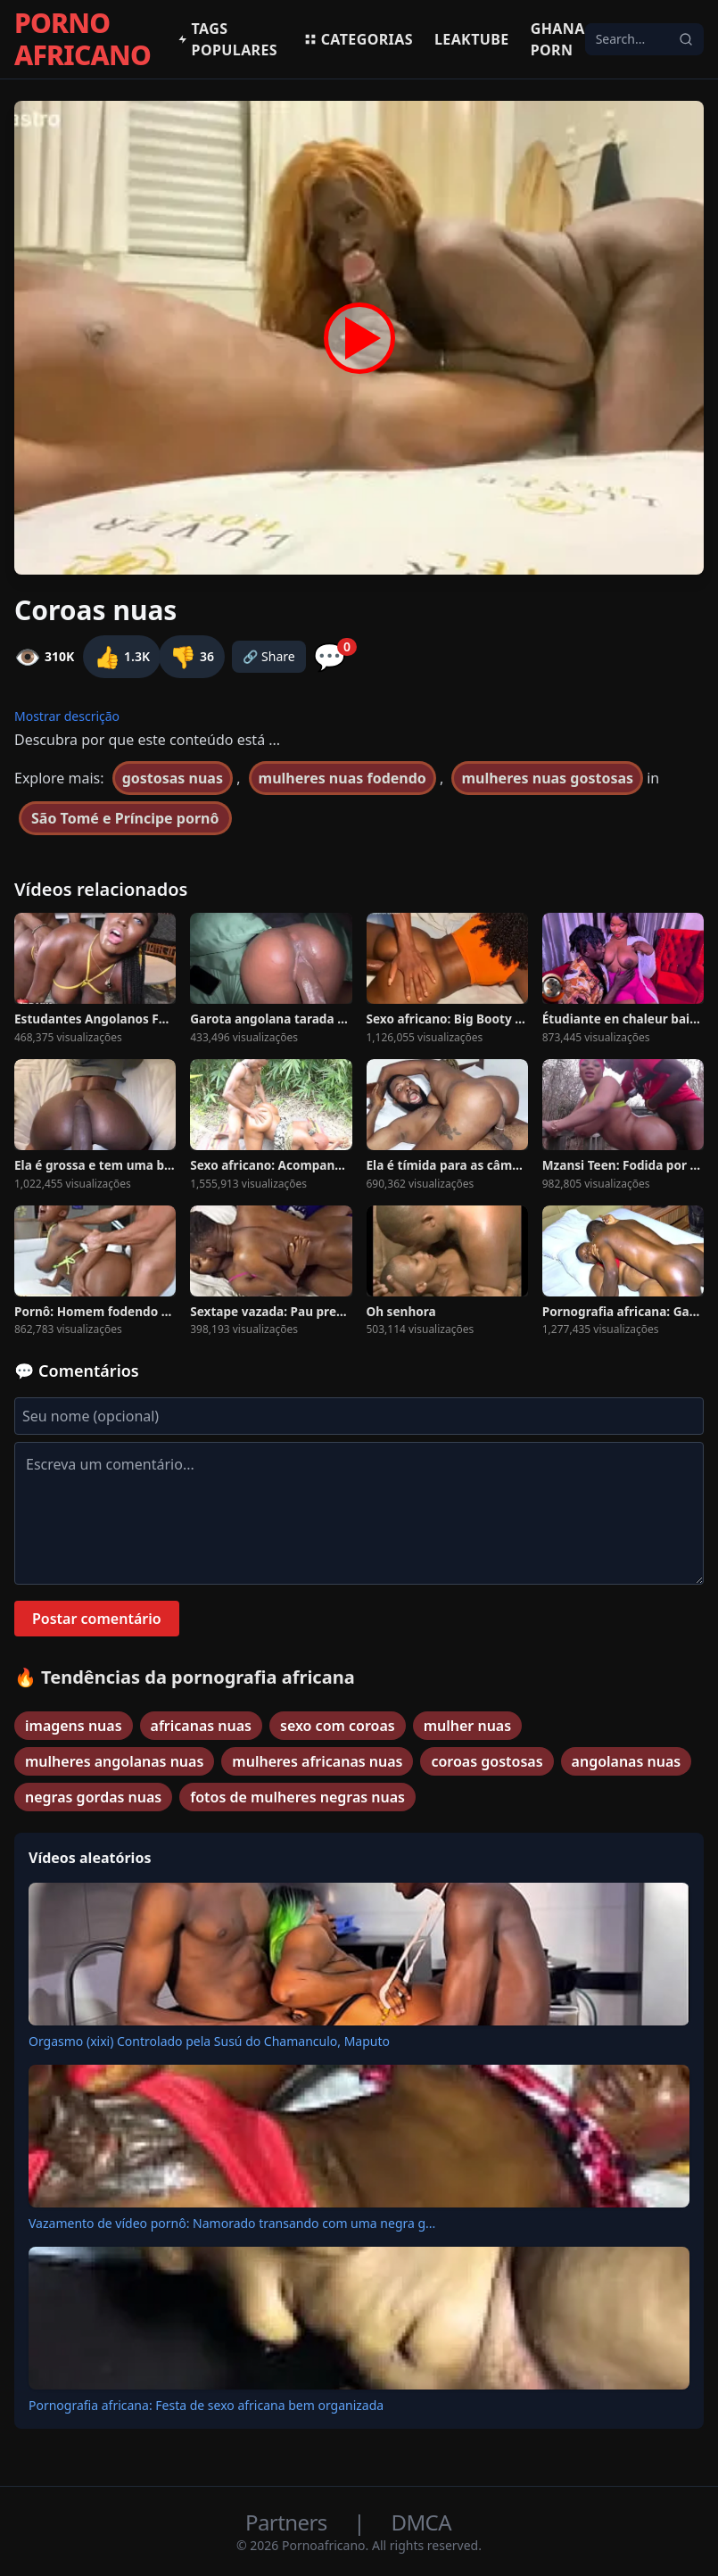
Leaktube (471, 39)
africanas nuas (201, 1725)
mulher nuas (467, 1725)
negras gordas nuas (93, 1797)
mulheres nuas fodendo (342, 778)
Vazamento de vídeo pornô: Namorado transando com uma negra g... (232, 2223)
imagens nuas (73, 1725)
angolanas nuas (626, 1761)
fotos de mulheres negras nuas (297, 1797)
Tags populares (227, 39)
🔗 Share (269, 656)
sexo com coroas (337, 1725)
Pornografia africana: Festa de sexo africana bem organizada (206, 2405)
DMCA (421, 2522)
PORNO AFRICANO (82, 39)
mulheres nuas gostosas (547, 778)
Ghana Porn (558, 39)
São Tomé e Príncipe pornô (125, 818)
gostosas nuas (172, 778)
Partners (288, 2522)
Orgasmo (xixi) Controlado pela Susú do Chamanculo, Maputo (209, 2041)
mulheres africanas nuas (317, 1761)
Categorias (358, 39)
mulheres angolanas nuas (114, 1761)
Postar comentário (96, 1618)
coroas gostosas (486, 1761)
